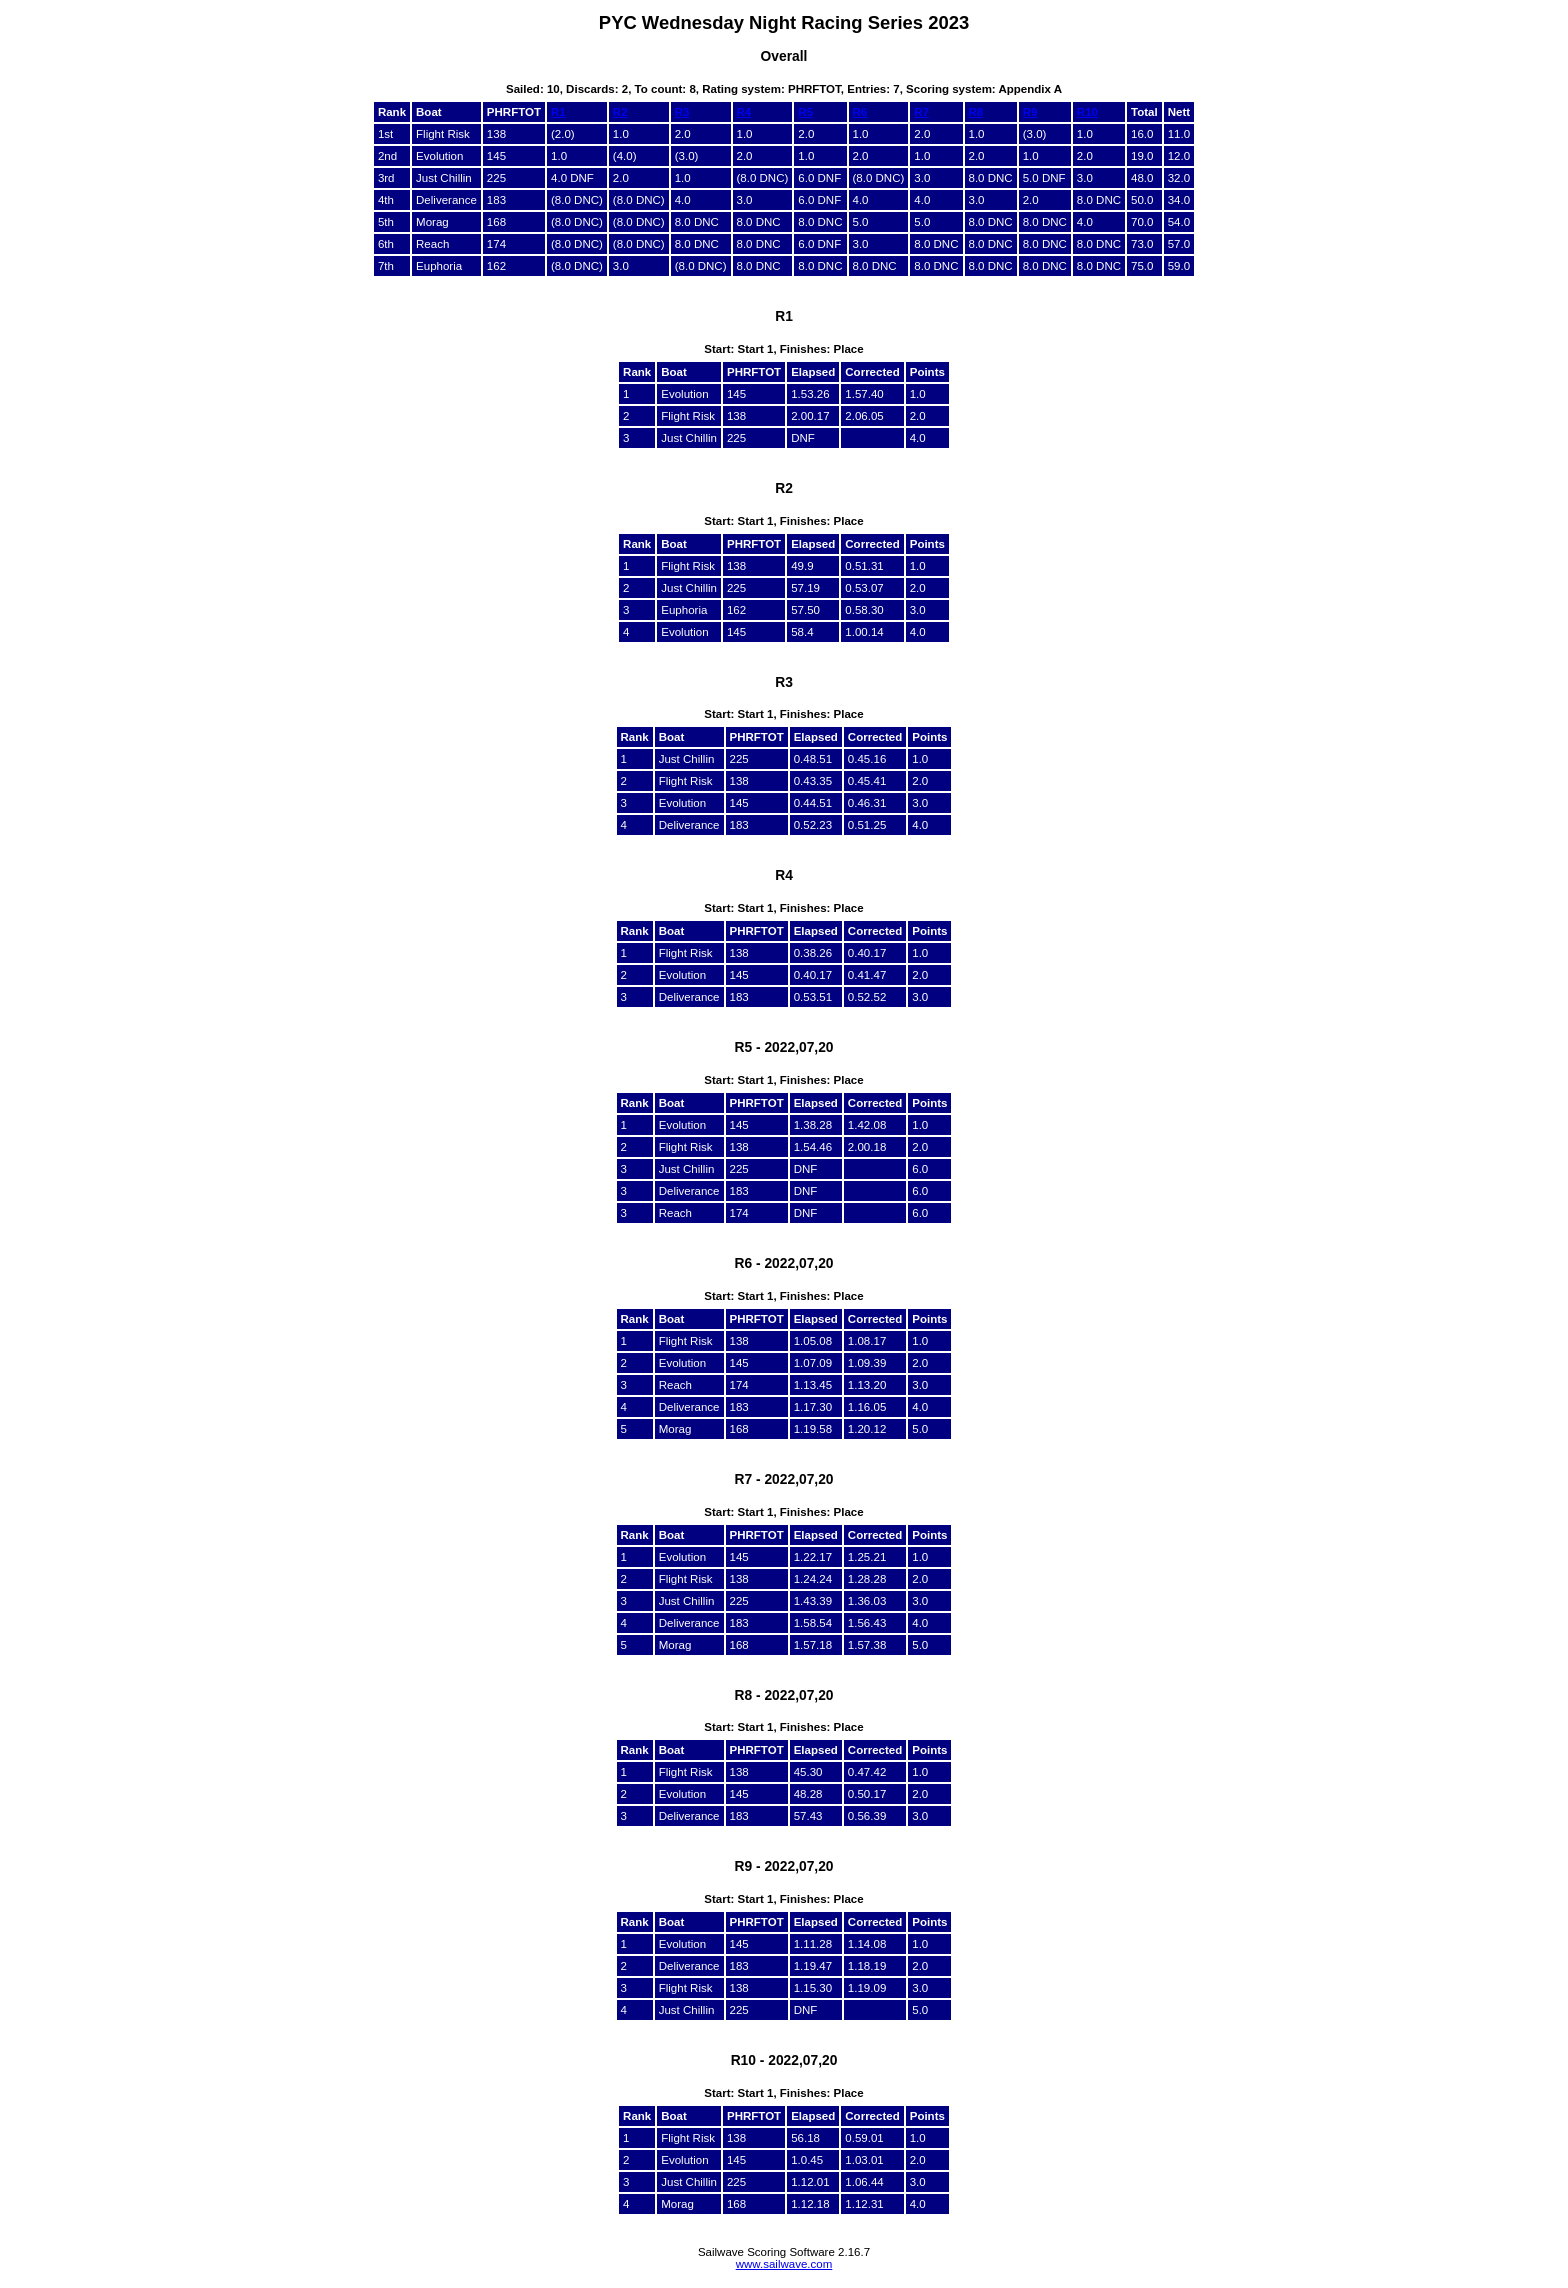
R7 (921, 112)
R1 (558, 112)
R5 (805, 112)
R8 (976, 112)
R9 (1030, 112)
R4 (744, 112)
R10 (1087, 112)
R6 (860, 112)
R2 (620, 112)
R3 (682, 112)
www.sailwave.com (784, 2264)
